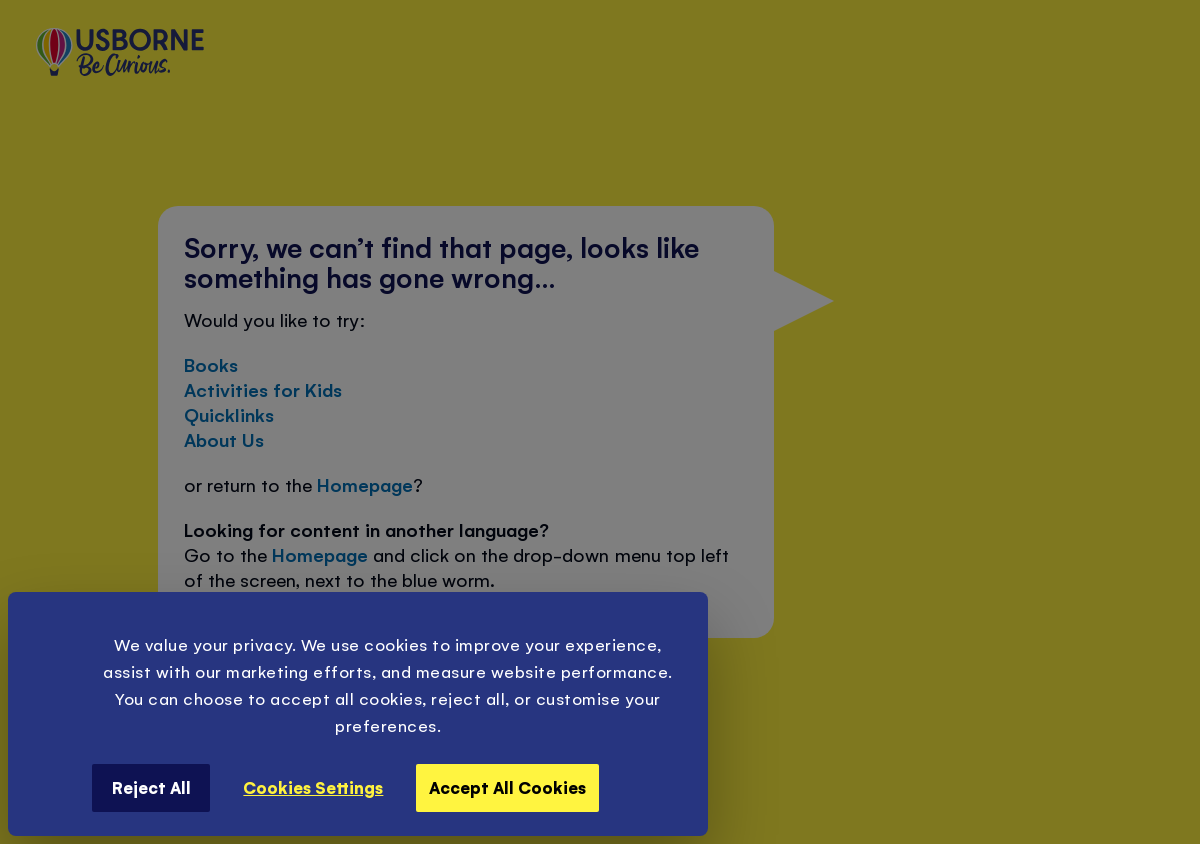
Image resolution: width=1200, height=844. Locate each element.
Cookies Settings (313, 787)
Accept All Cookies (507, 787)
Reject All (151, 787)
